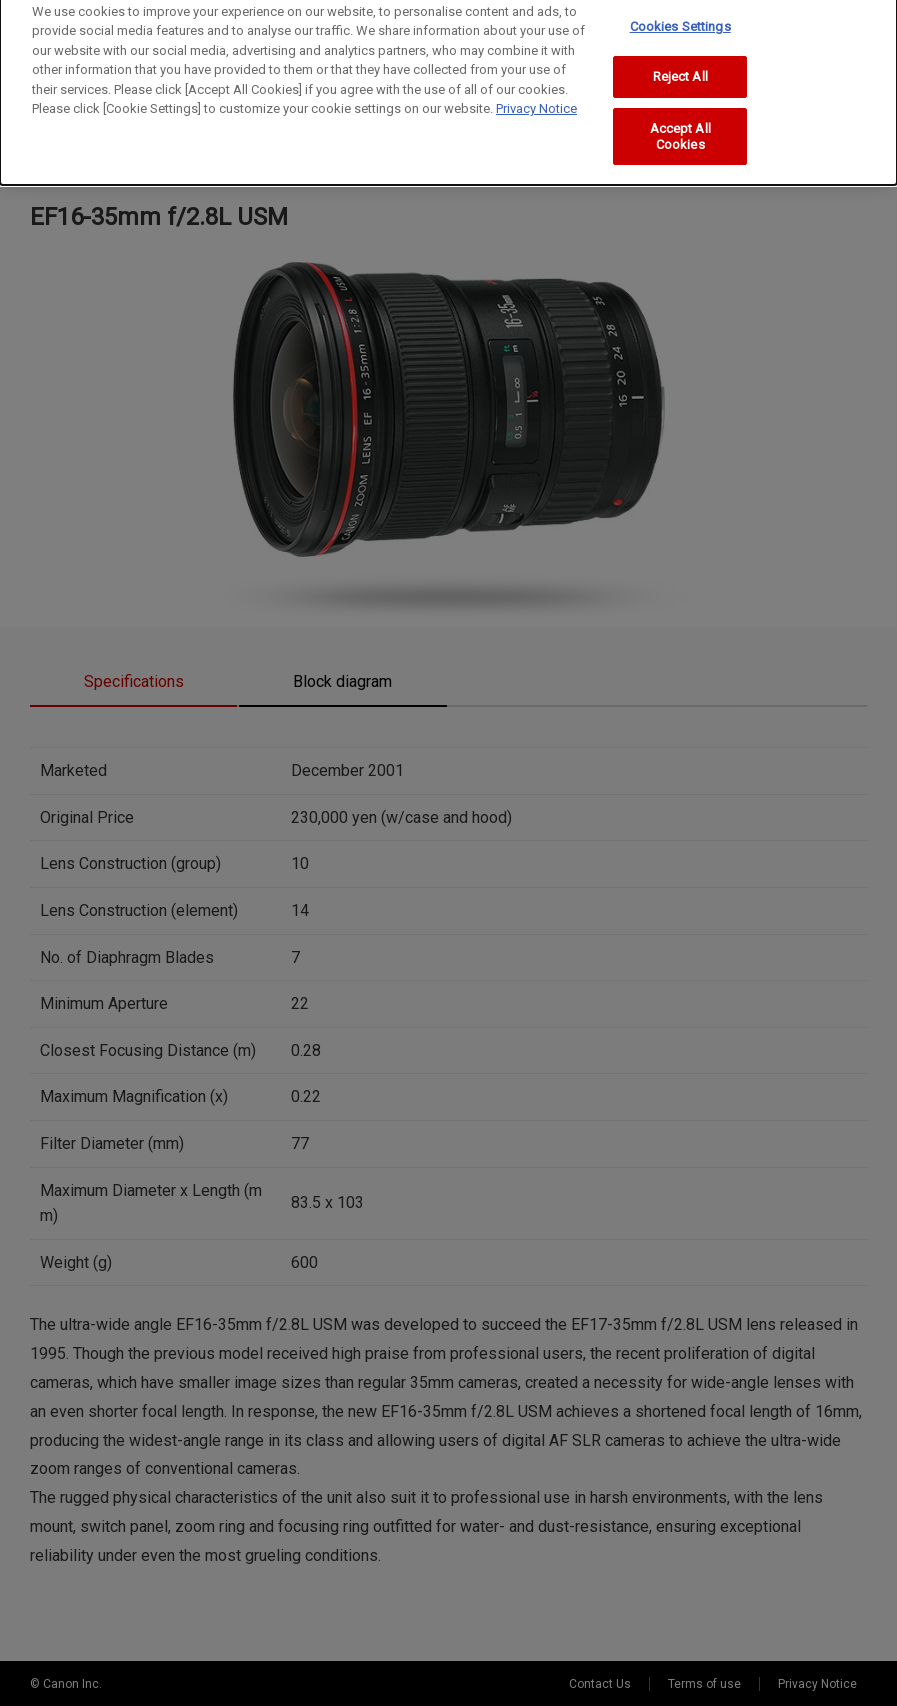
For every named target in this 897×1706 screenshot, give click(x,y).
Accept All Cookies (680, 126)
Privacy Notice (536, 99)
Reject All (680, 67)
